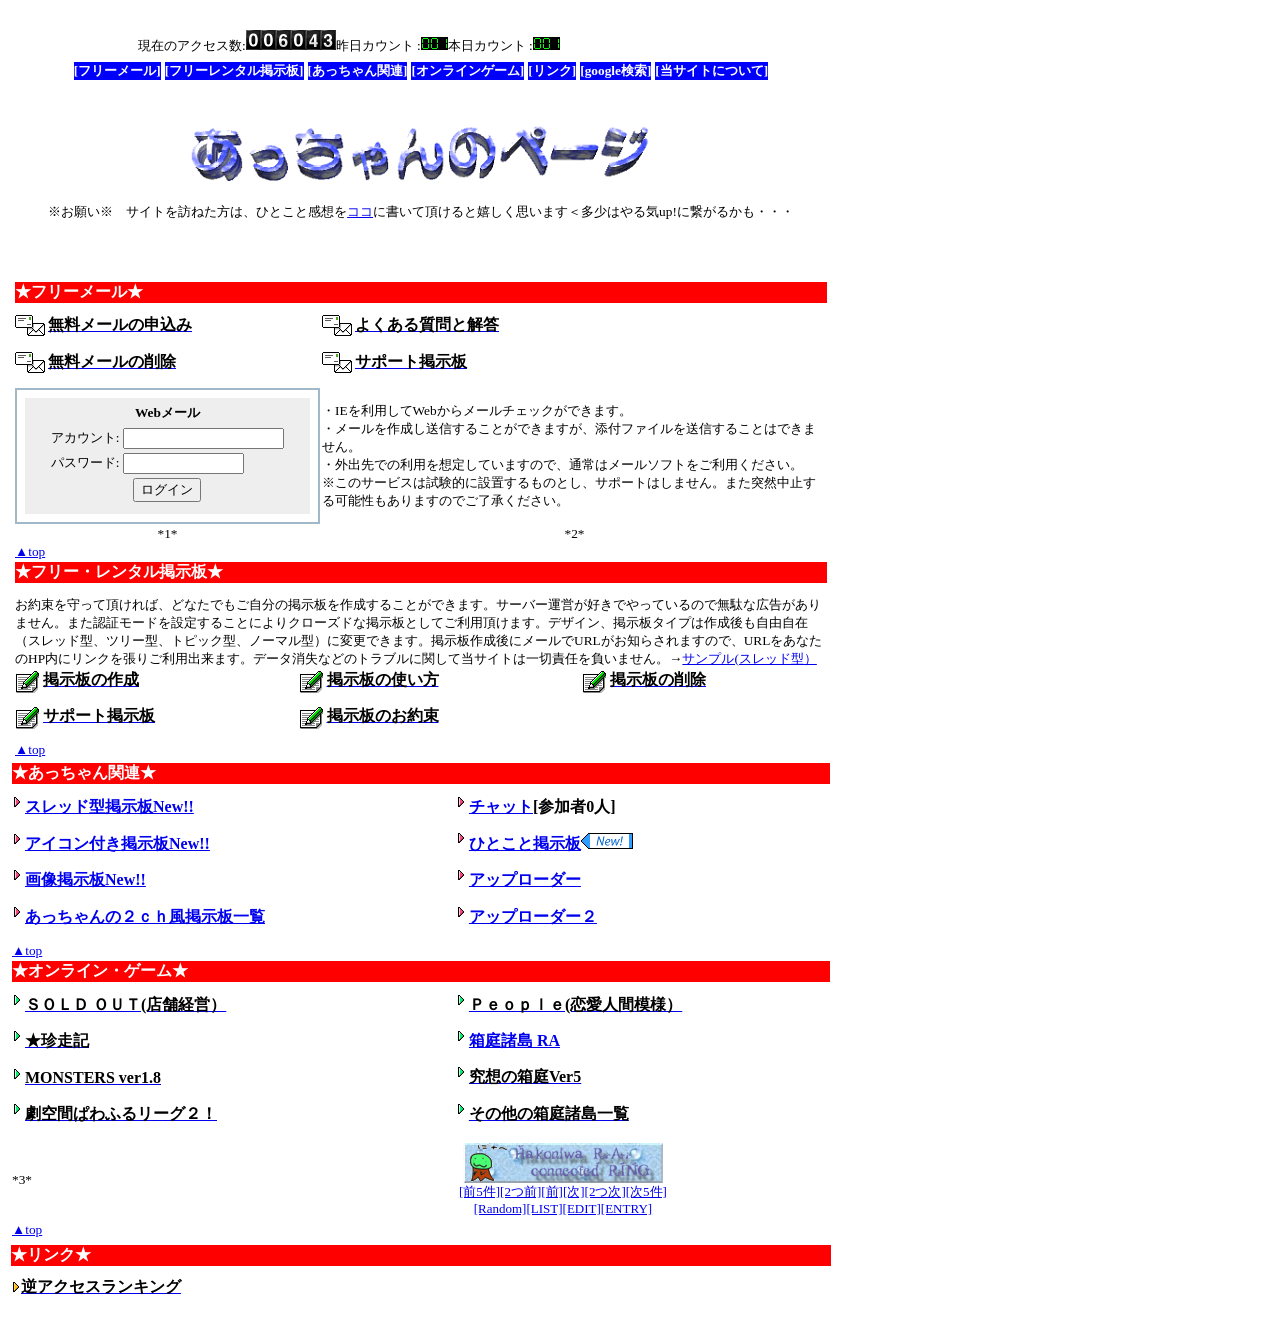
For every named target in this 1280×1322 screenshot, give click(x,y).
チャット (501, 806)
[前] (552, 1191)
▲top (30, 551)
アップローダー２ (533, 916)
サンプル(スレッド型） (749, 658)
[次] (574, 1191)
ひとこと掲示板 (551, 843)
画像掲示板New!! (85, 879)
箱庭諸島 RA (514, 1040)
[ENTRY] (626, 1208)
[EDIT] (582, 1208)
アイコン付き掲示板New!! (117, 843)
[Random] (500, 1208)
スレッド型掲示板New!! (109, 806)
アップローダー (525, 879)
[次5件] (646, 1191)
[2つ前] (520, 1191)
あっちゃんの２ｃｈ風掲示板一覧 (145, 916)
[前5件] (479, 1191)
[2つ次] (605, 1191)
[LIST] (544, 1208)
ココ (360, 211)
